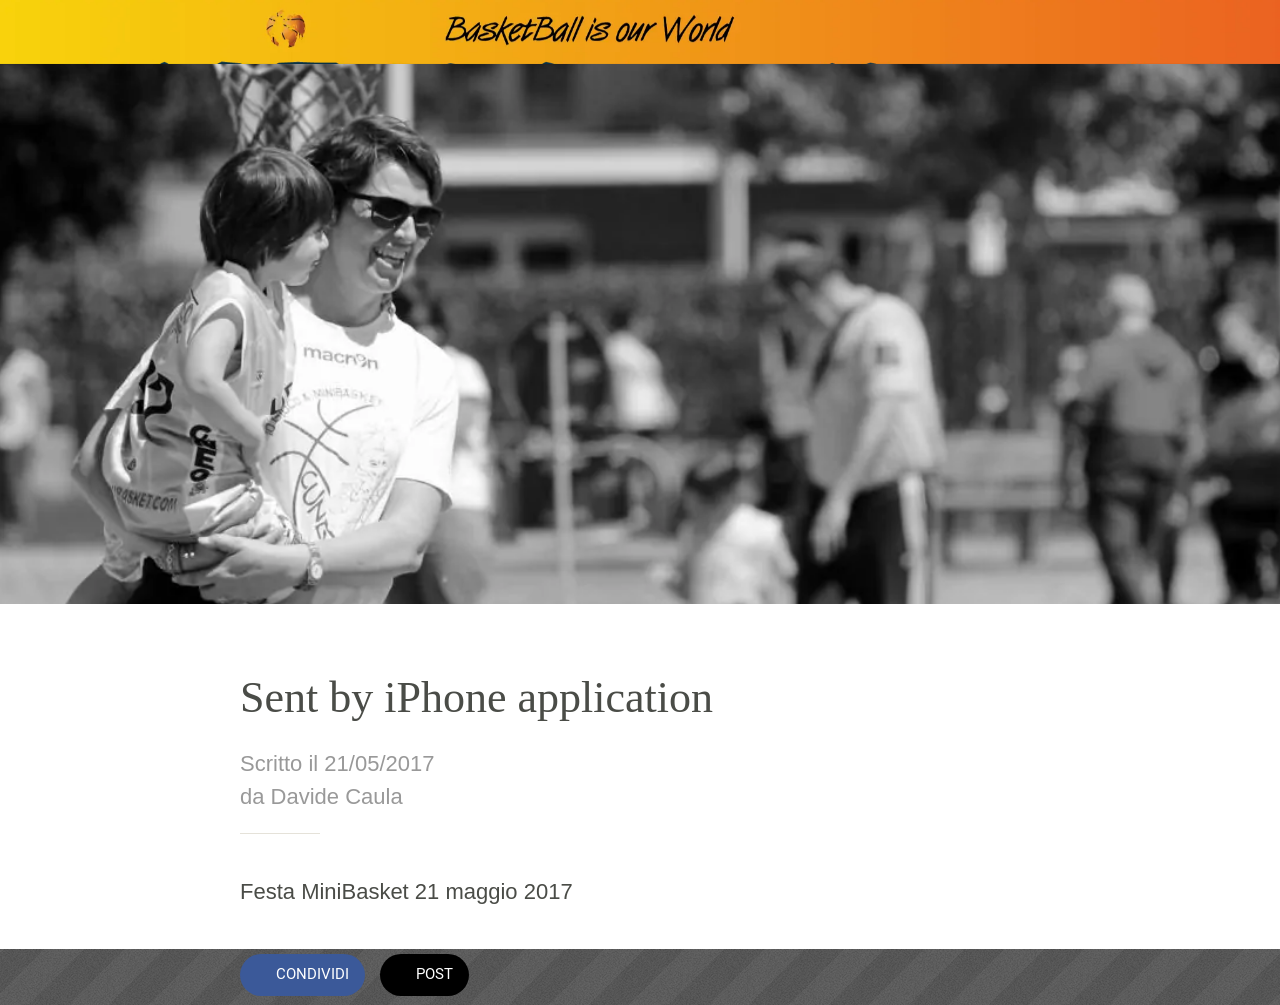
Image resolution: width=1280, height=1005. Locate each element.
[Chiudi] (32, 32)
